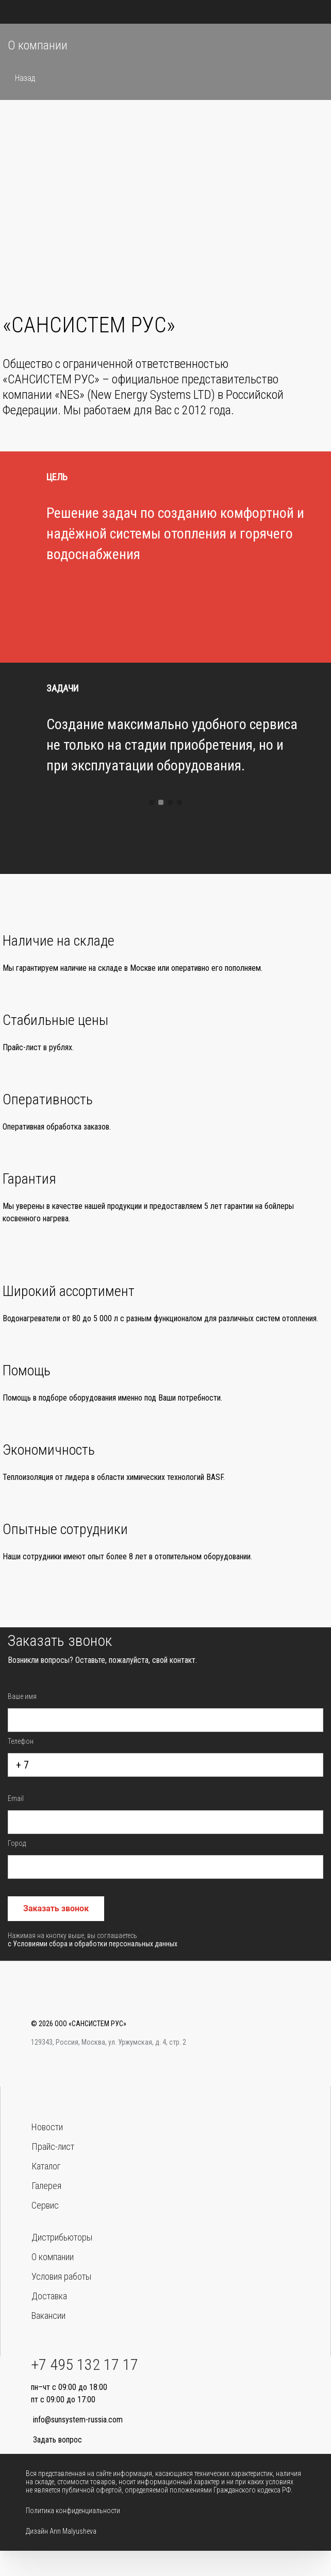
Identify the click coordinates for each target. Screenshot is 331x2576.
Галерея (46, 2185)
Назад (24, 78)
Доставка (49, 2296)
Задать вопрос (57, 2440)
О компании (52, 2256)
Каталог (45, 2166)
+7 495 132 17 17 (84, 2364)
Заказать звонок (56, 1913)
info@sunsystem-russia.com (78, 2420)
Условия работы (61, 2276)
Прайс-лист (52, 2146)
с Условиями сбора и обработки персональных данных (92, 1949)
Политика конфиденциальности (73, 2510)
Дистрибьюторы (61, 2237)
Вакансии (48, 2315)
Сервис (45, 2205)
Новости (47, 2127)
